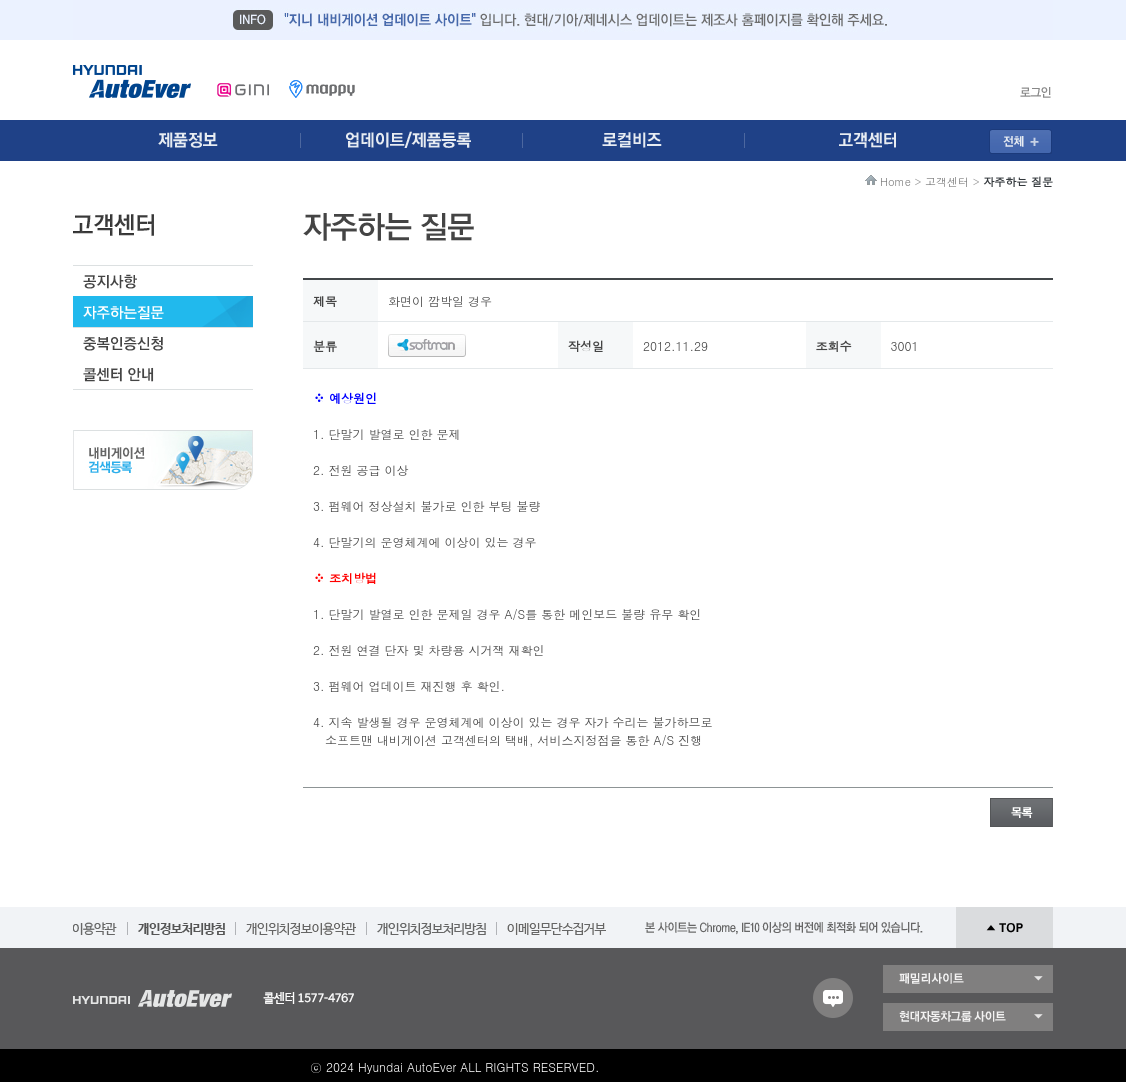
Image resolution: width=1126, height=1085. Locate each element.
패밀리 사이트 (968, 979)
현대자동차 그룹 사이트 (968, 1017)
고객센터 (947, 181)
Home (895, 181)
